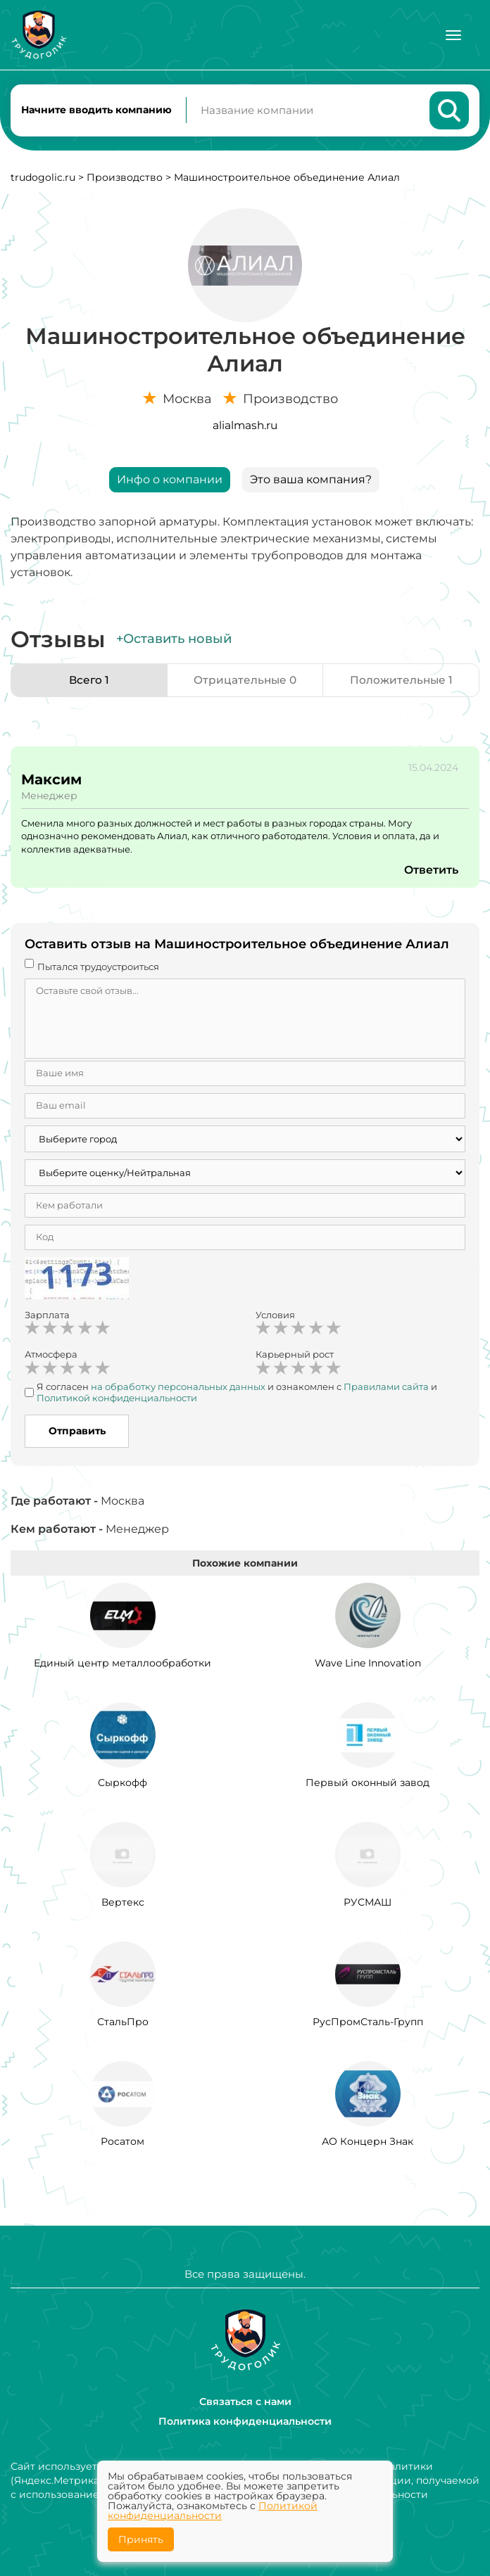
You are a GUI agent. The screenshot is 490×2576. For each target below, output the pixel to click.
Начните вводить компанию (96, 111)
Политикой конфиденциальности (213, 2510)
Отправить (77, 1433)
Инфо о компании (169, 482)
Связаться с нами (245, 2401)
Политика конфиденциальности (245, 2421)
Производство (125, 180)
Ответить (430, 872)
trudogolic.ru (43, 180)
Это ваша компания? (311, 482)
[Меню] (453, 35)
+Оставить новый (174, 641)
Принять (140, 2539)
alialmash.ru (245, 428)
